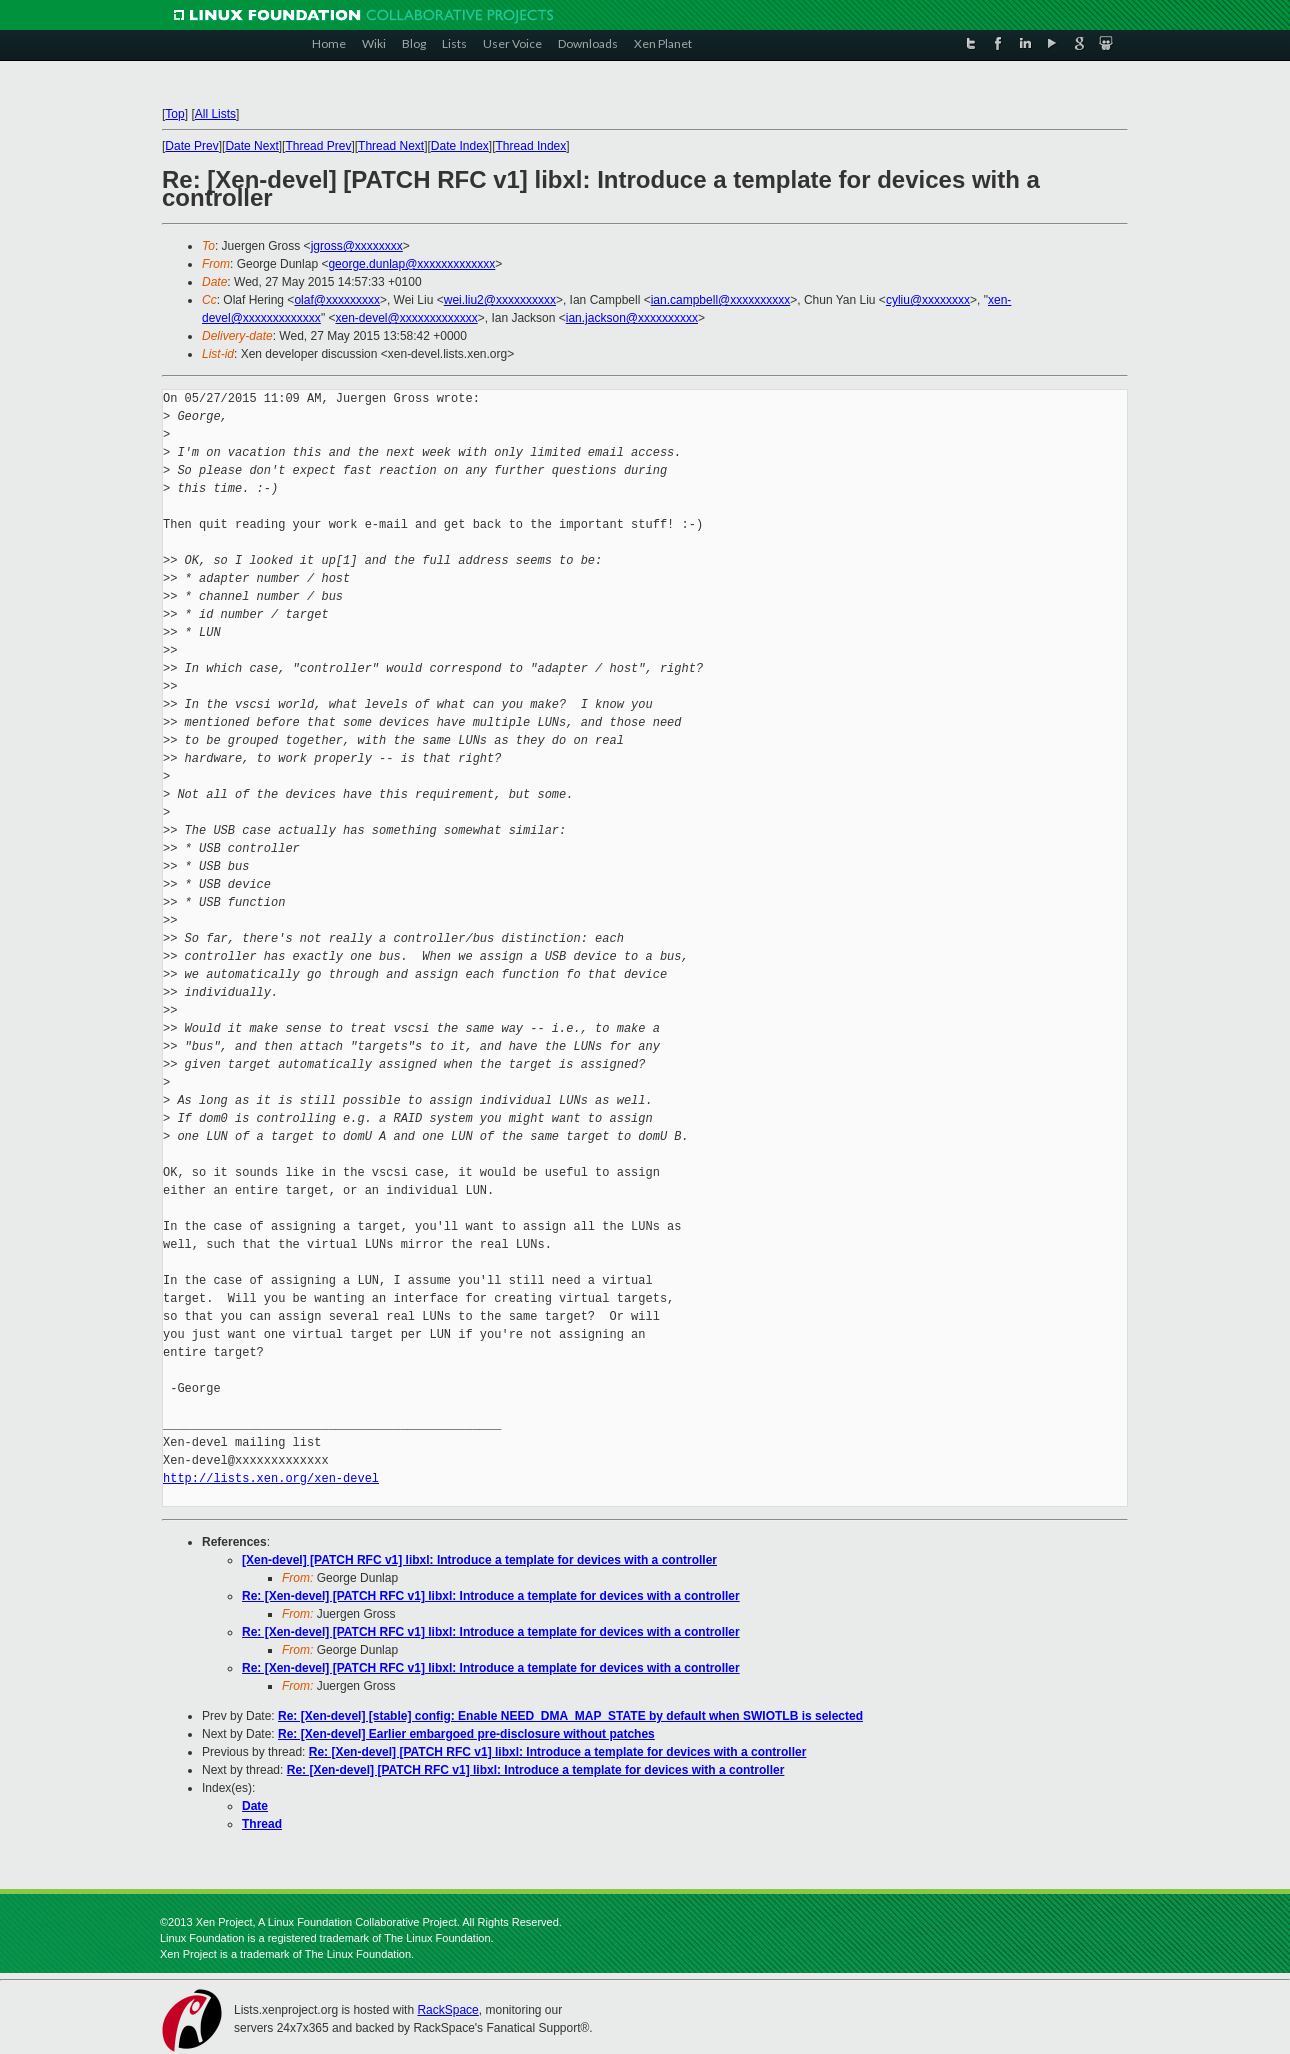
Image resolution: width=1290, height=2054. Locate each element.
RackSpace (447, 2010)
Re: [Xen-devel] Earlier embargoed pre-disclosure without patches (466, 1734)
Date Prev (191, 146)
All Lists (215, 114)
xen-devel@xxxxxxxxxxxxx (406, 318)
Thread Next (391, 146)
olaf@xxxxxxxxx (337, 300)
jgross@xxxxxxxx (357, 246)
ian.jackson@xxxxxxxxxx (632, 318)
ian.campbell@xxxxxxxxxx (721, 300)
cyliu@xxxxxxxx (928, 300)
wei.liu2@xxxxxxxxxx (500, 300)
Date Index (460, 146)
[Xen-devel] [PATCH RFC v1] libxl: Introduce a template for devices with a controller (479, 1560)
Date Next (251, 146)
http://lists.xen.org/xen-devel (271, 1478)
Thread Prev (318, 146)
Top (174, 114)
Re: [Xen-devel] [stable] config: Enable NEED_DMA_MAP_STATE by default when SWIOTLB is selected (570, 1716)
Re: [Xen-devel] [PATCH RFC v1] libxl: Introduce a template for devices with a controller (491, 1596)
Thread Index (531, 146)
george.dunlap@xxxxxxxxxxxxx (411, 264)
